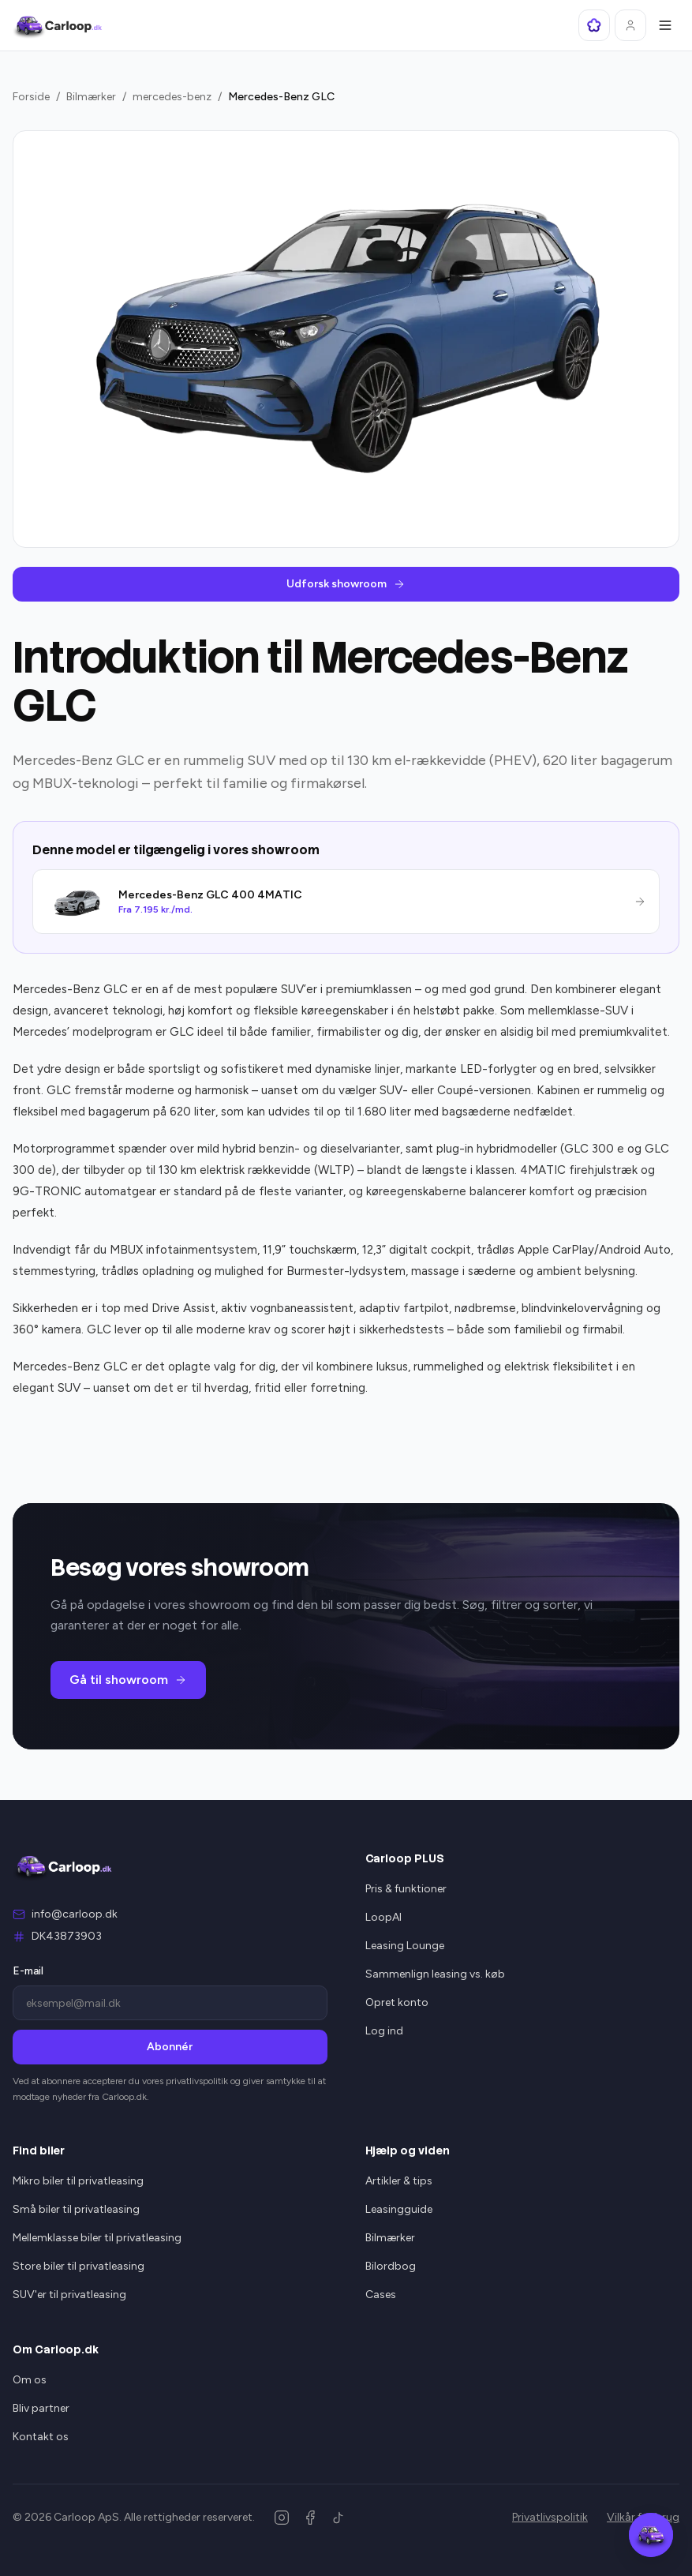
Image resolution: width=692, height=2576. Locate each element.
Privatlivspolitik (550, 2517)
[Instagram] (282, 2517)
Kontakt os (41, 2436)
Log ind (384, 2031)
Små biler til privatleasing (76, 2209)
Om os (30, 2380)
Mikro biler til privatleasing (78, 2181)
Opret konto (396, 2002)
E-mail (28, 1971)
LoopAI (383, 1917)
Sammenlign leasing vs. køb (435, 1974)
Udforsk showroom (346, 584)
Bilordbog (390, 2266)
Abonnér (170, 2046)
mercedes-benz (172, 96)
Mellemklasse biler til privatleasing (97, 2237)
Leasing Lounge (404, 1945)
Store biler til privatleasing (78, 2266)
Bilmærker (91, 96)
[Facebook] (310, 2517)
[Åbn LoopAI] (594, 25)
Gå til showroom (128, 1679)
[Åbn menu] (665, 25)
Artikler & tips (398, 2181)
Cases (380, 2294)
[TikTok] (338, 2517)
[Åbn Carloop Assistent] (651, 2535)
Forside (31, 96)
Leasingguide (398, 2209)
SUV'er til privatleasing (69, 2294)
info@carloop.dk (75, 1914)
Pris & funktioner (406, 1888)
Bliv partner (41, 2408)
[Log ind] (630, 25)
